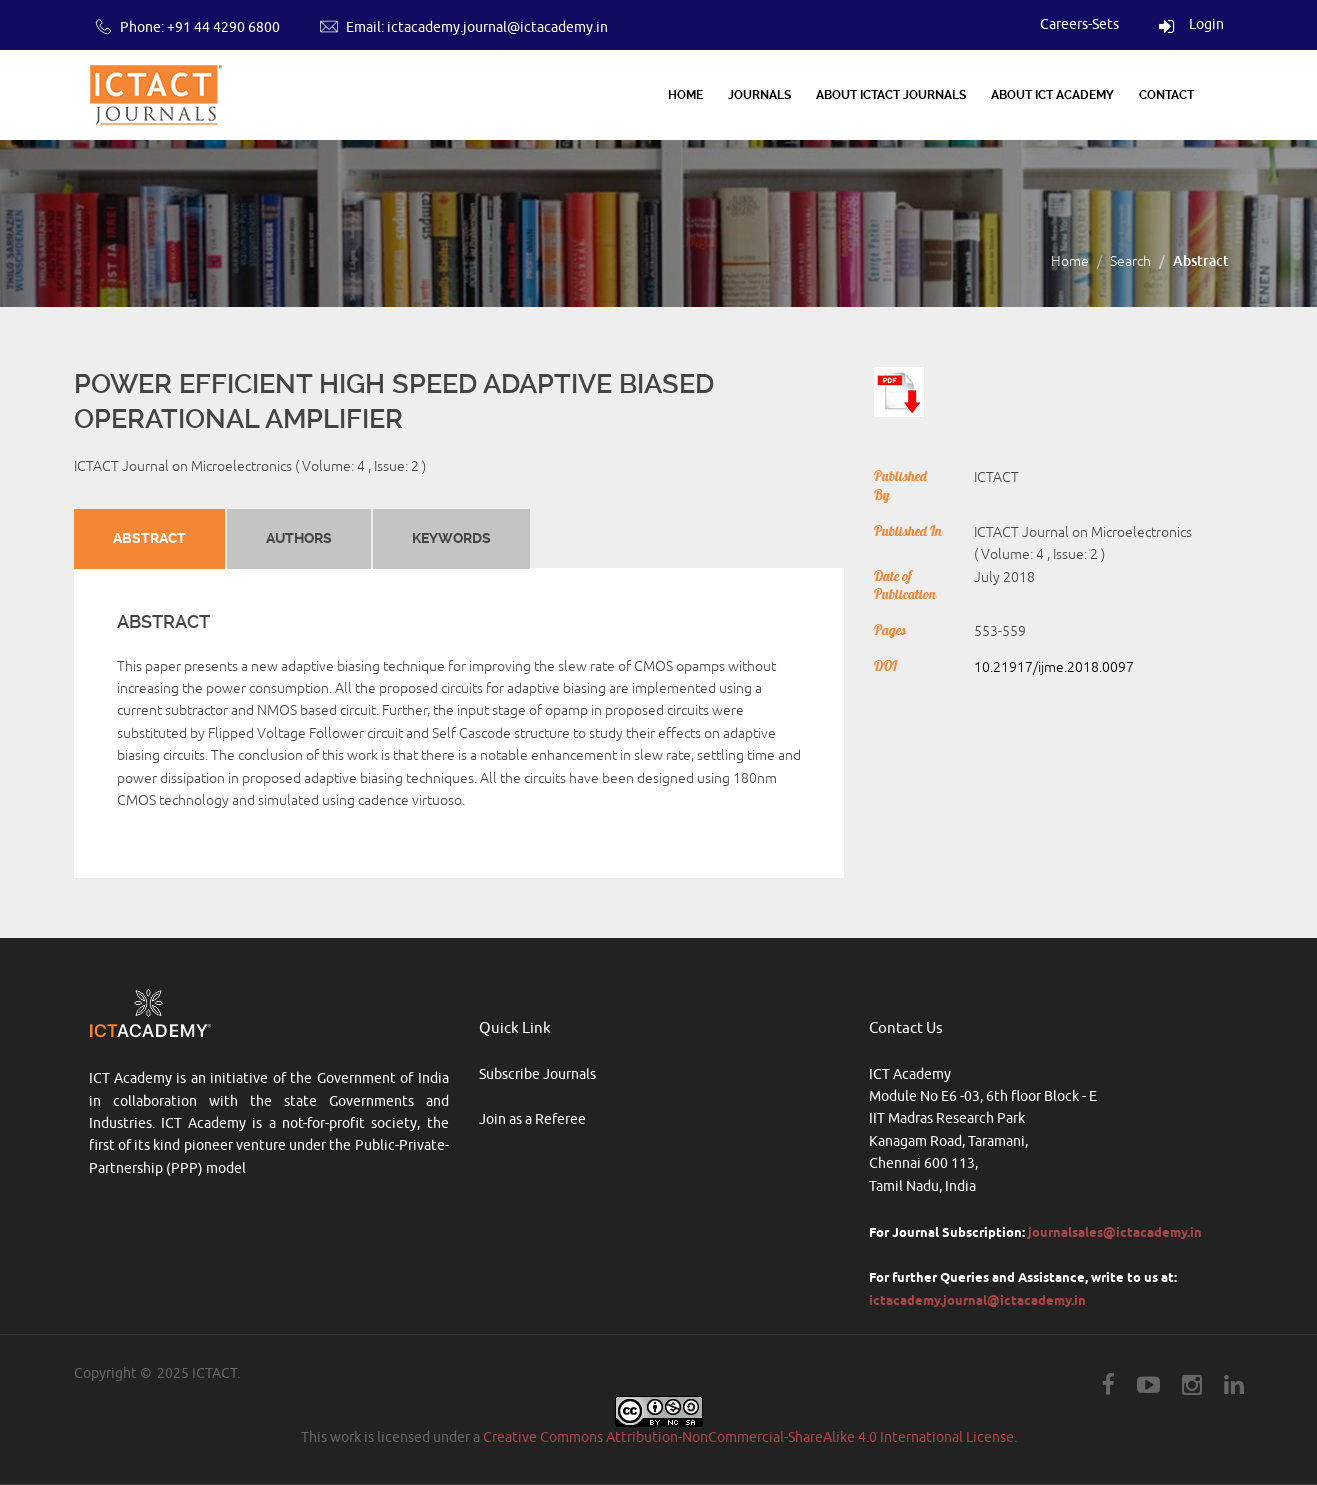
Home (685, 95)
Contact (1166, 95)
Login (1191, 24)
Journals (759, 95)
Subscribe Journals (537, 1074)
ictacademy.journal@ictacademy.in (497, 27)
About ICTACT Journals (891, 95)
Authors (298, 538)
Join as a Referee (532, 1119)
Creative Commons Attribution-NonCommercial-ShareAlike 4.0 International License (748, 1437)
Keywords (450, 538)
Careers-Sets (1079, 24)
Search (1130, 261)
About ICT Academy (1052, 95)
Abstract (149, 538)
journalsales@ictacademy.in (1115, 1232)
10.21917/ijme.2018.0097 (1054, 667)
